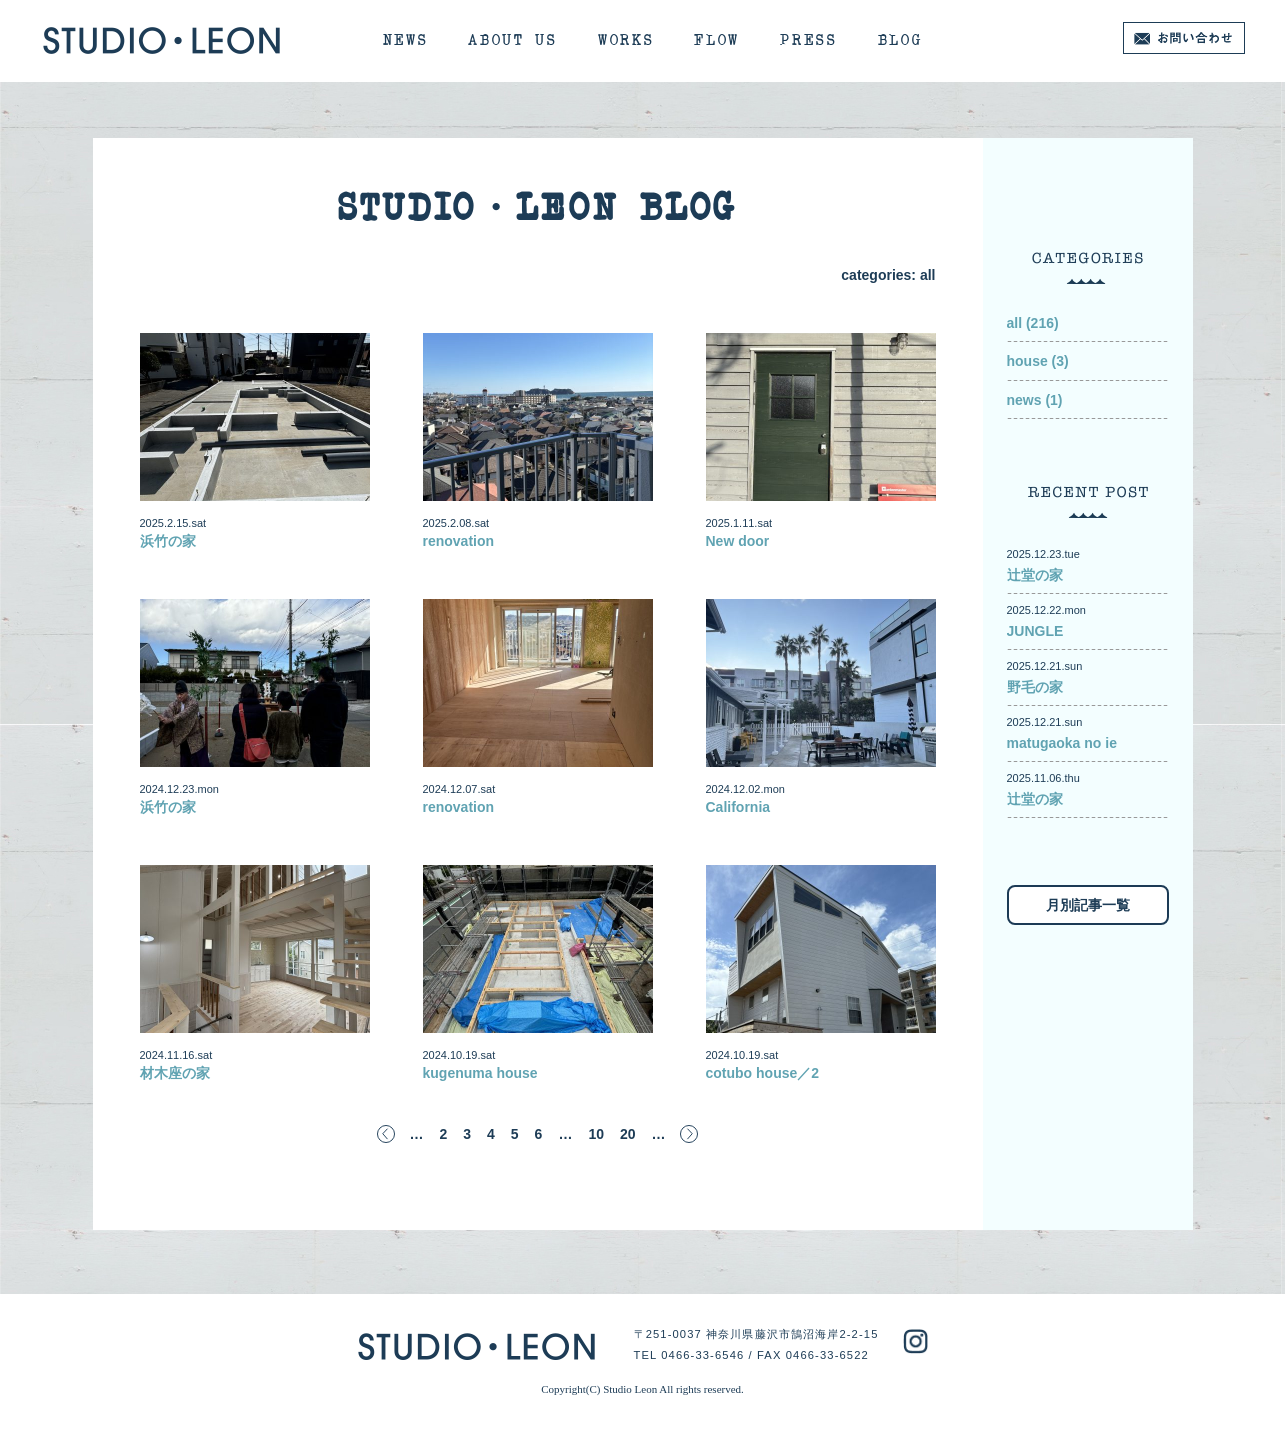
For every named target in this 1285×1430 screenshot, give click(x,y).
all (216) (1033, 323)
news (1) (1035, 400)
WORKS (626, 40)
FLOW (717, 40)
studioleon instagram (915, 1341)
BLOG (900, 40)
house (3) (1038, 361)
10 (596, 1134)
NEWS (406, 40)
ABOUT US (513, 40)
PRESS (809, 40)
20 (628, 1134)
